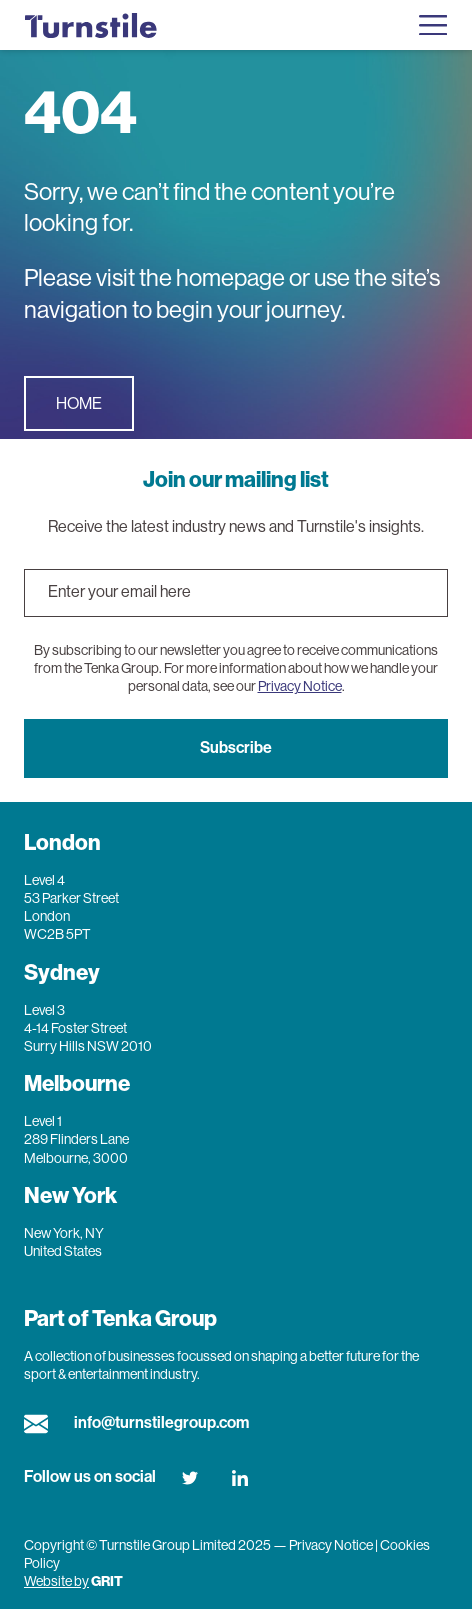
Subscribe (236, 747)
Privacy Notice (300, 686)
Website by (56, 1581)
